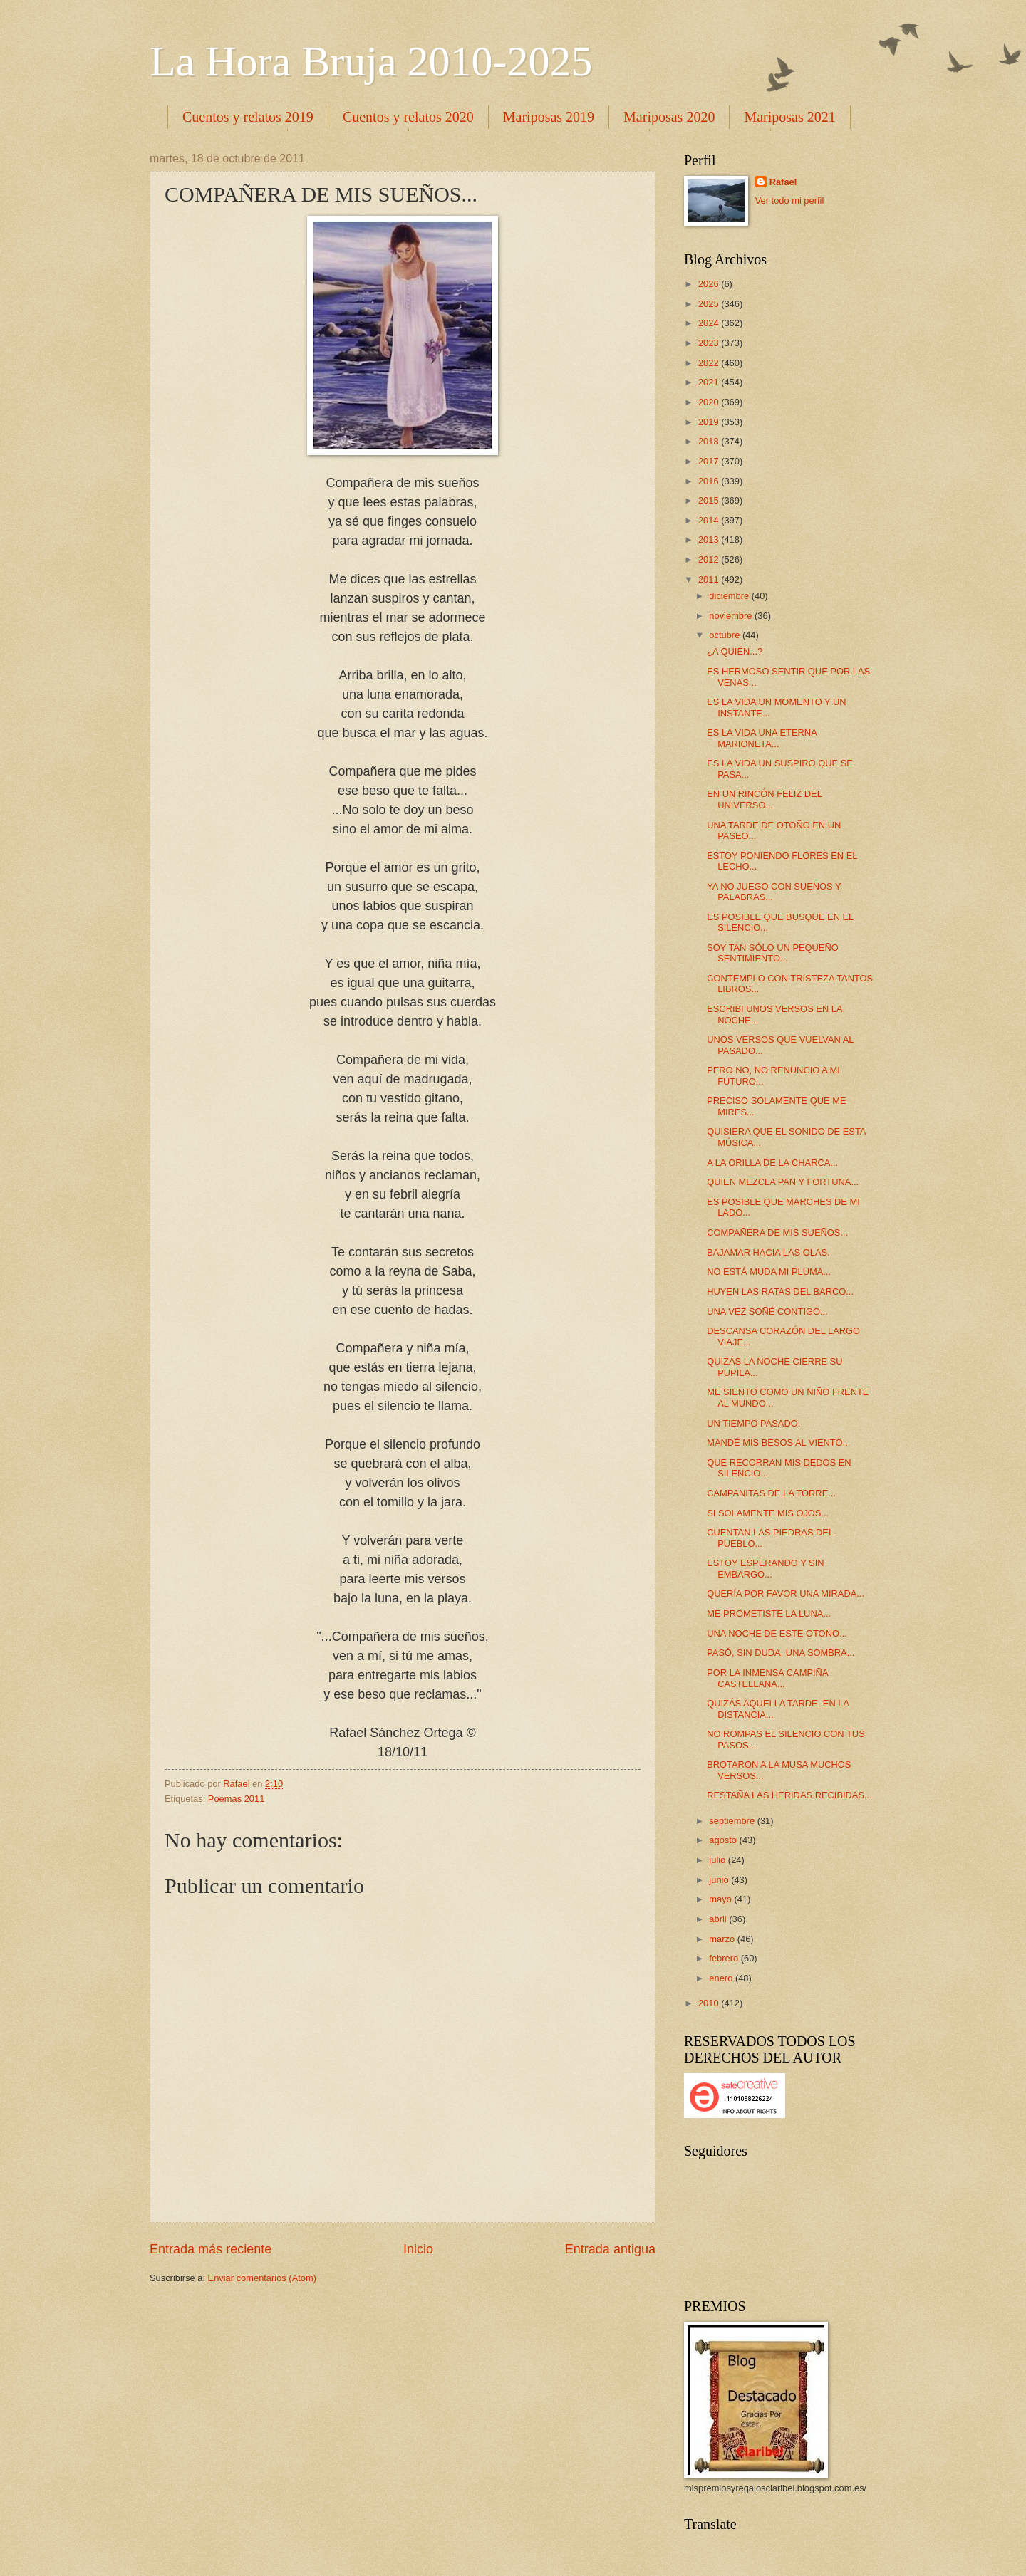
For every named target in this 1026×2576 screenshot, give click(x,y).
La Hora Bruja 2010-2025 (371, 61)
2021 (709, 382)
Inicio (418, 2249)
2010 (709, 2003)
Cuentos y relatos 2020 (408, 117)
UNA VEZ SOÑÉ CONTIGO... (767, 1311)
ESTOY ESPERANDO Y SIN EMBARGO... (765, 1568)
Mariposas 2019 (548, 117)
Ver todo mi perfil (789, 200)
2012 (709, 559)
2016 (709, 481)
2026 (709, 283)
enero (722, 1978)
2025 (709, 303)
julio (718, 1860)
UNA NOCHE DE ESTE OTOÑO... (777, 1633)
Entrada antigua (610, 2249)
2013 (709, 539)
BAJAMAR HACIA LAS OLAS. (768, 1252)
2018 (709, 441)
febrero (724, 1958)
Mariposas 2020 (669, 117)
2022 (709, 363)
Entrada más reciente (210, 2249)
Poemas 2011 (236, 1798)
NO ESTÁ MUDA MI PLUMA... (769, 1271)
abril (719, 1919)
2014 (709, 520)
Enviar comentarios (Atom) (262, 2278)
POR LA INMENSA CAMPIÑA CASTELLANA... (767, 1678)
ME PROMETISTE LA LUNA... (769, 1613)
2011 (709, 579)
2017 (709, 461)
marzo (723, 1939)
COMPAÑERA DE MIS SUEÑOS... (777, 1232)
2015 (709, 500)
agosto (724, 1840)
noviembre (732, 615)
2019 (709, 422)
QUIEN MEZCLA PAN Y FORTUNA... (783, 1182)
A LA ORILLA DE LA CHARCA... (772, 1162)
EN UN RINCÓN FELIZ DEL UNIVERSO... (764, 799)
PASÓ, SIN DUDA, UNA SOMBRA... (780, 1652)
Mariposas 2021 (789, 117)
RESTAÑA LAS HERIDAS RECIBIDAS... (789, 1795)
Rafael (783, 182)
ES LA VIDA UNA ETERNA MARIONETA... (762, 738)
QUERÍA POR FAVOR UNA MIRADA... (785, 1593)
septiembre (733, 1820)
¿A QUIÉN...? (734, 651)
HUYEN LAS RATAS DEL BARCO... (780, 1291)
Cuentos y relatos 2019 (248, 117)
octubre (725, 635)
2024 (709, 323)
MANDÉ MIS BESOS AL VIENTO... (778, 1442)
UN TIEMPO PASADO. (753, 1423)
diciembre (730, 595)
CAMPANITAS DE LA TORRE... (771, 1493)
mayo (721, 1899)
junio (720, 1879)
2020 (709, 402)
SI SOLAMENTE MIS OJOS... (768, 1513)
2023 (709, 343)
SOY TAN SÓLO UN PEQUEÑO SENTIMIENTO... (773, 953)
